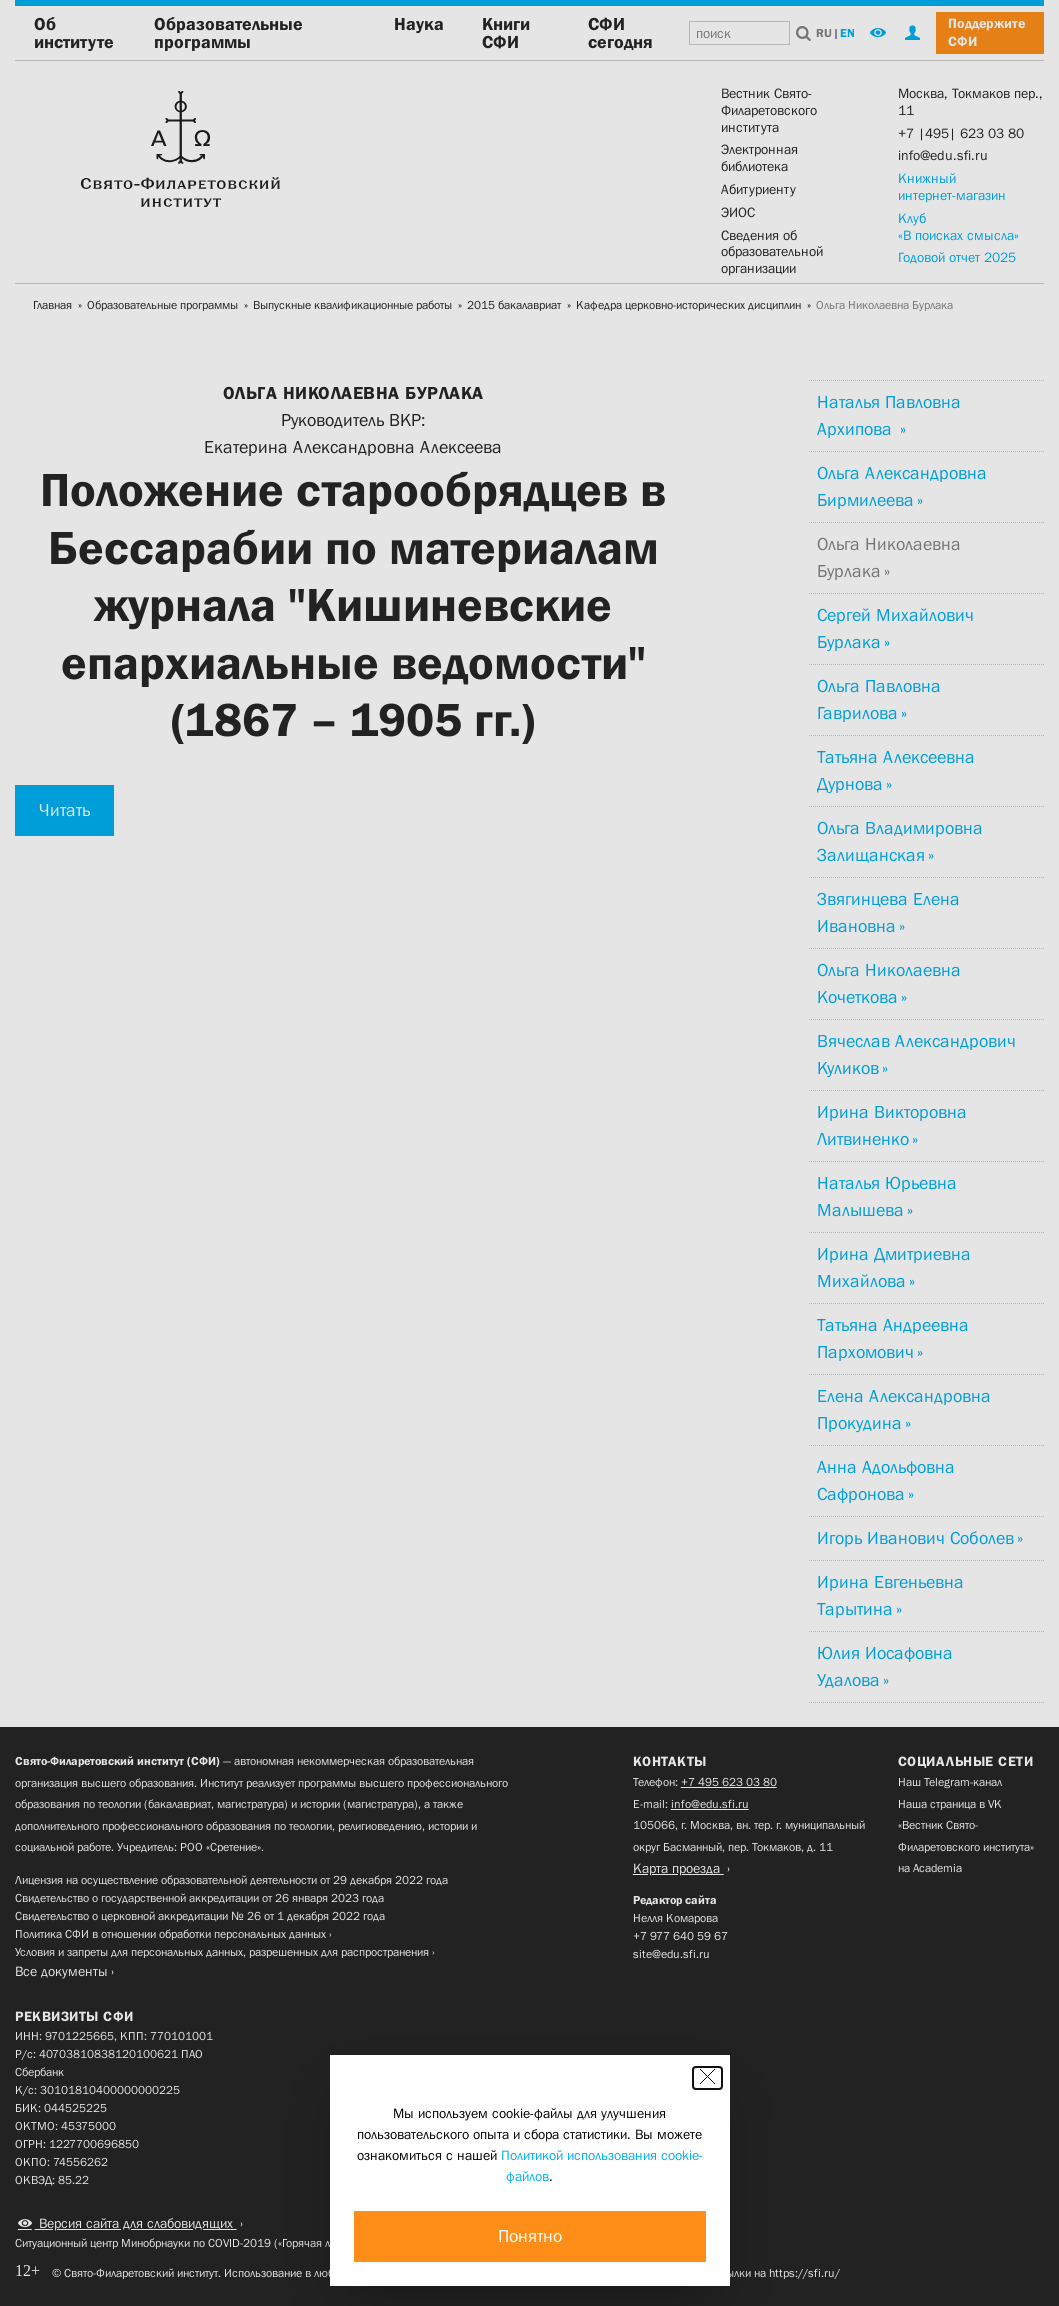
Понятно (530, 2236)
